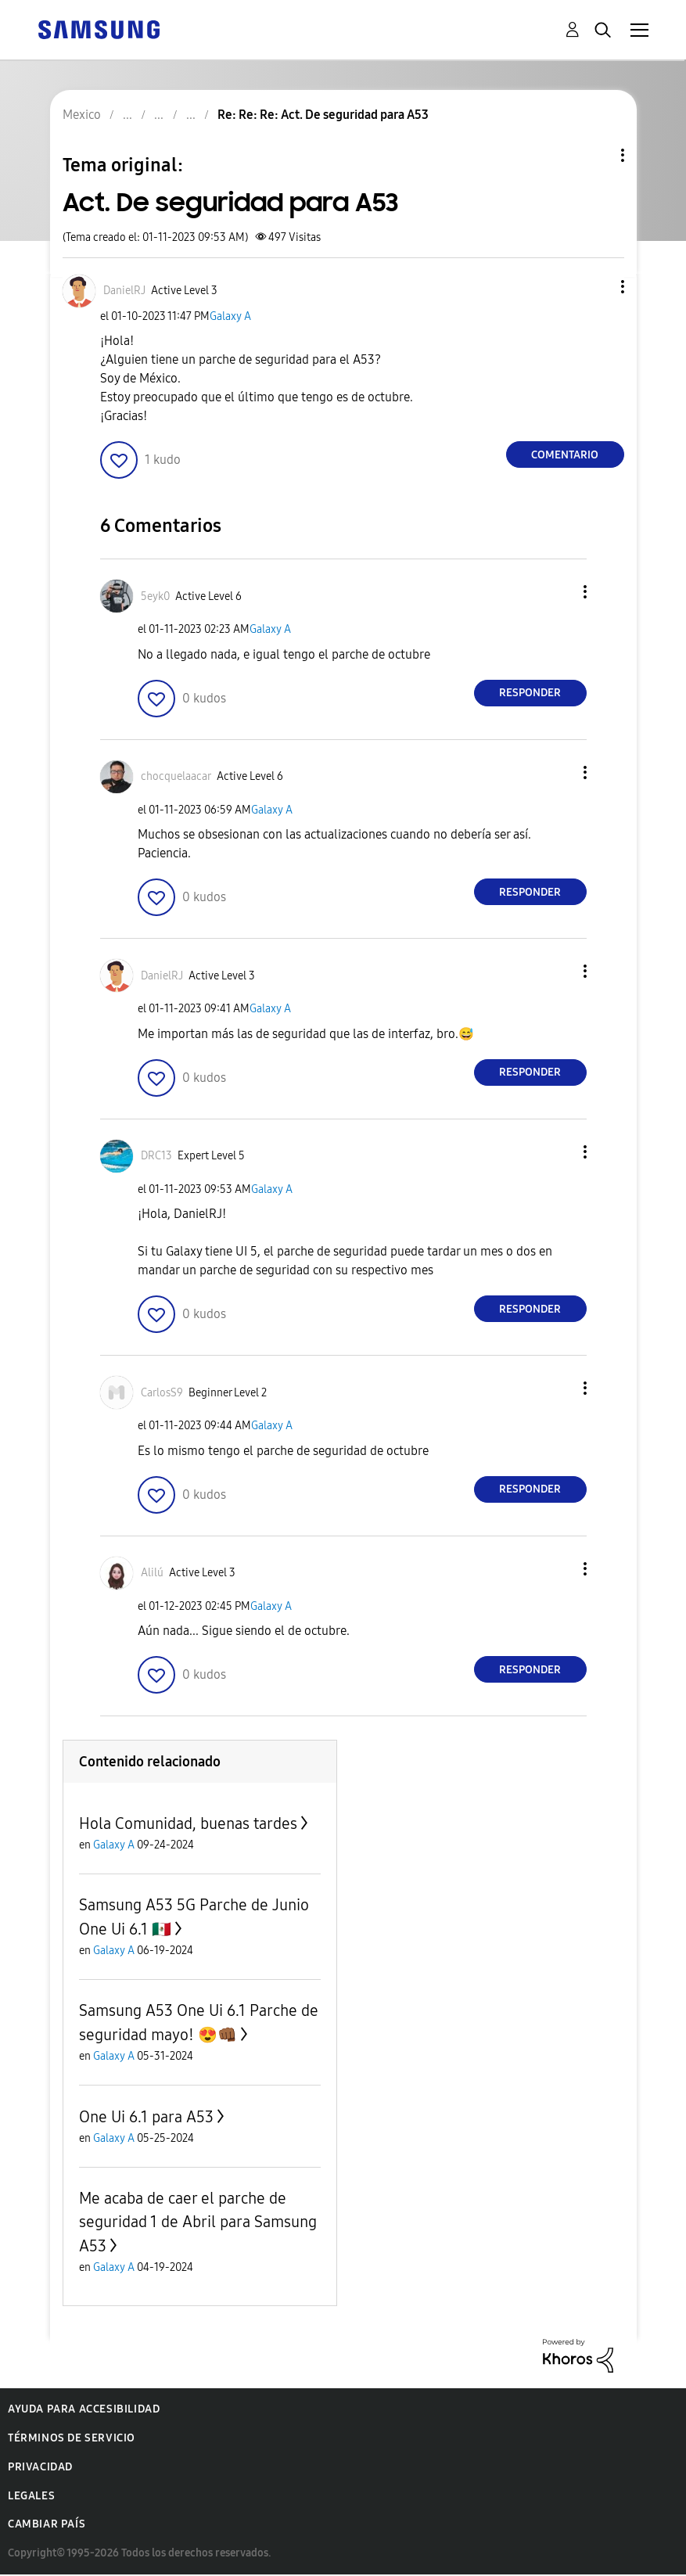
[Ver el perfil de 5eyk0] (155, 596)
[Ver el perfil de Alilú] (152, 1572)
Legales (31, 2495)
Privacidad (40, 2467)
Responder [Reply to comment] (530, 692)
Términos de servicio (71, 2438)
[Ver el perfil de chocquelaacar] (176, 776)
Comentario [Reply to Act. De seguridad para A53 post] (564, 455)
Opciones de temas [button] (596, 155)
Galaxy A (230, 316)
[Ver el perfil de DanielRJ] (124, 290)
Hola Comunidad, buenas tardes (188, 1823)
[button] (596, 287)
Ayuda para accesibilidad (84, 2409)
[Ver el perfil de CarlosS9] (162, 1392)
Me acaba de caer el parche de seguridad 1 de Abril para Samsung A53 (198, 2222)
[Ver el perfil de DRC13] (156, 1155)
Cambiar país (46, 2524)
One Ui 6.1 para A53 (146, 2116)
